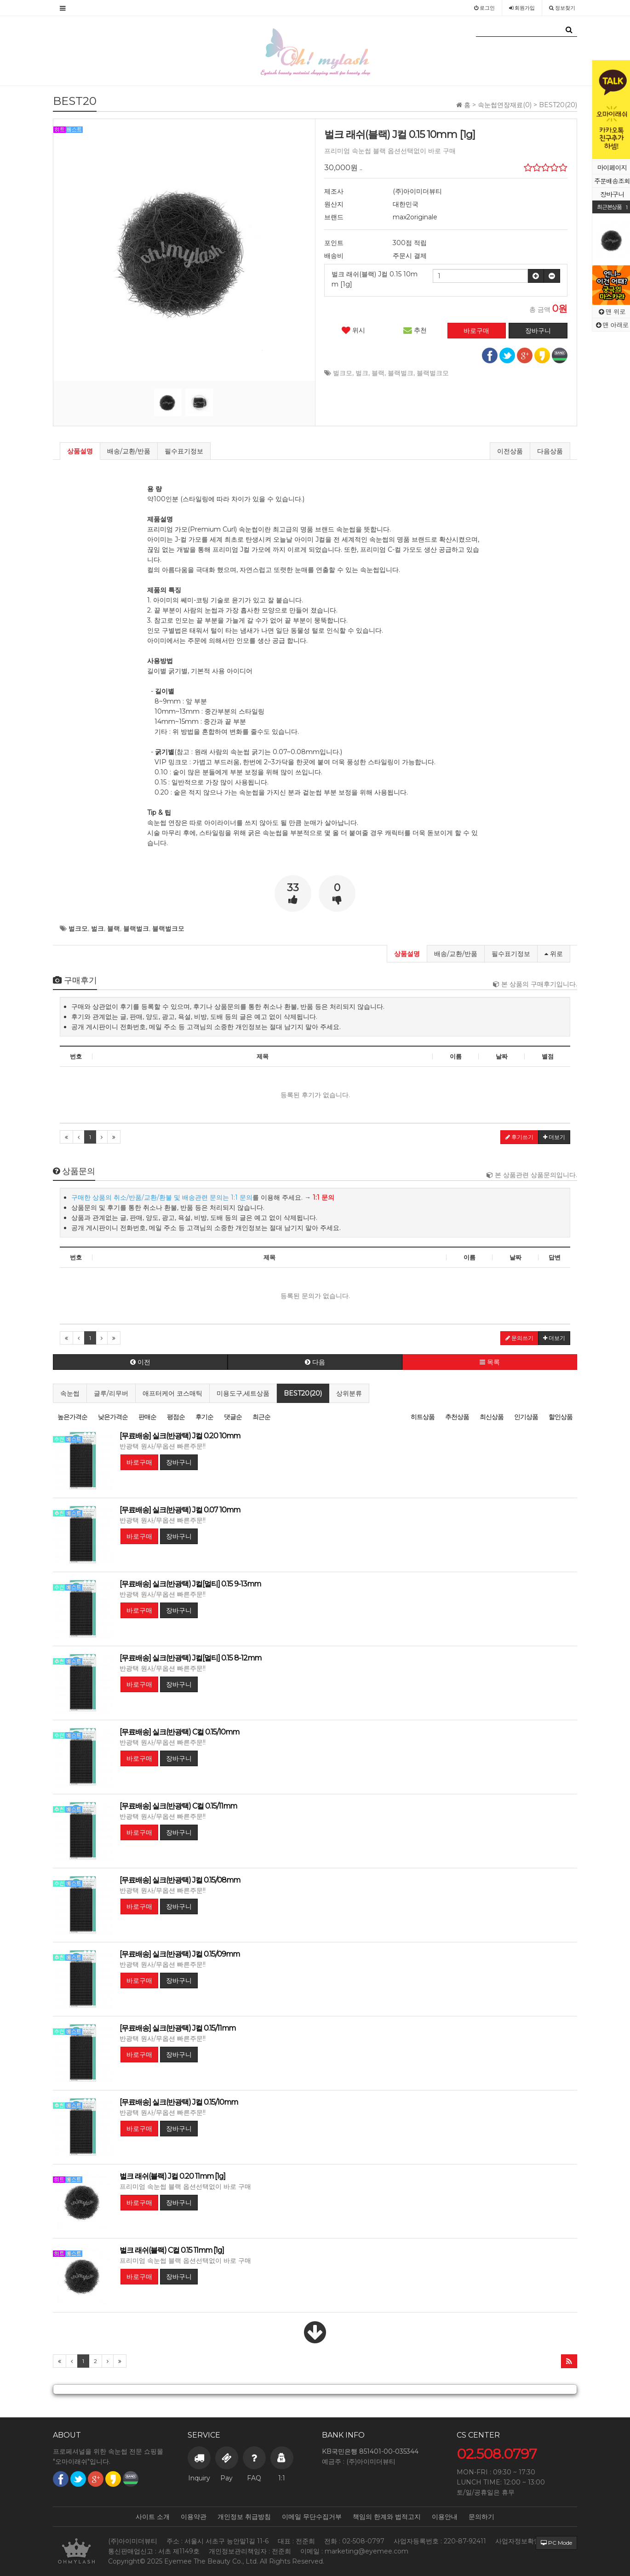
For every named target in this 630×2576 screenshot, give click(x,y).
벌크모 (342, 373)
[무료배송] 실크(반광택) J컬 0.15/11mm (177, 2028)
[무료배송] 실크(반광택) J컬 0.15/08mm (180, 1880)
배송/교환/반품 (128, 451)
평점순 (176, 1417)
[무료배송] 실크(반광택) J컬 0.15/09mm (180, 1954)
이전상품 (510, 451)
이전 (140, 1362)
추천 (415, 330)
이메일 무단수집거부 (312, 2517)
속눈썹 (70, 1393)
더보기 (554, 1136)
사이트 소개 (153, 2517)
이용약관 (193, 2517)
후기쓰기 (519, 1136)
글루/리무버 (111, 1393)
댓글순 (233, 1417)
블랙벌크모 (433, 373)
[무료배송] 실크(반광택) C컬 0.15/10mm (179, 1732)
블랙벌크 (400, 373)
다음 (315, 1362)
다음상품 (550, 451)
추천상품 (457, 1417)
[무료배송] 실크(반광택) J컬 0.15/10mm (179, 2102)
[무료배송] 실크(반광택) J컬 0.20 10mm (180, 1435)
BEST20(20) (303, 1393)
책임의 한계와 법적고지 (387, 2517)
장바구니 (179, 1462)
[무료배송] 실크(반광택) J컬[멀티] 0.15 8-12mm (190, 1658)
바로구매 (139, 1462)
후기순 (204, 1417)
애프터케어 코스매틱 (172, 1393)
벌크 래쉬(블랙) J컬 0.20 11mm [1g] (172, 2176)
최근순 (261, 1417)
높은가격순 (72, 1417)
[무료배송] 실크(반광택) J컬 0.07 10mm (180, 1510)
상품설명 (80, 451)
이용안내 (445, 2517)
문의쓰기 (519, 1337)
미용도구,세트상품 (243, 1393)
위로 (553, 954)
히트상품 (423, 1417)
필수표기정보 (184, 451)
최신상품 (492, 1417)
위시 (353, 330)
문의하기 (481, 2517)
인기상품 (526, 1417)
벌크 (361, 373)
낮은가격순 (113, 1417)
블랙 (378, 373)
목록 (490, 1362)
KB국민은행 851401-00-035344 (370, 2451)
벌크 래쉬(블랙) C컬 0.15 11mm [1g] (172, 2250)
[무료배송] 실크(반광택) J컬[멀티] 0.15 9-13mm (190, 1584)
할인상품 (561, 1417)
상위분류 (349, 1393)
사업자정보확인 (517, 2541)
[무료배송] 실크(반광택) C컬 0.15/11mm (178, 1806)
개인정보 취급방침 (244, 2517)
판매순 (147, 1417)
